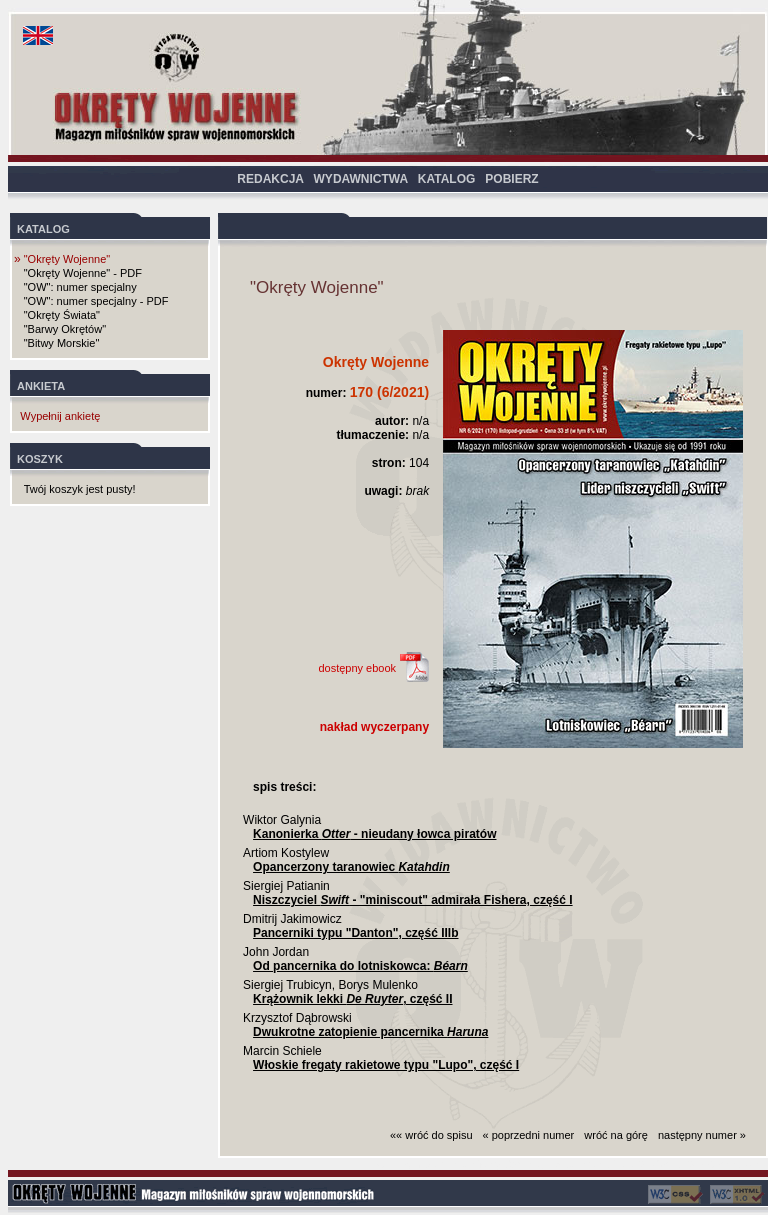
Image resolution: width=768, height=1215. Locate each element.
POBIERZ (511, 179)
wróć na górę (616, 1135)
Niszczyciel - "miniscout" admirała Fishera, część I (413, 900)
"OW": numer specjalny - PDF (96, 301)
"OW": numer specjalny (80, 287)
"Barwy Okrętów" (65, 329)
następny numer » (702, 1135)
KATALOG (447, 179)
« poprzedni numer (529, 1135)
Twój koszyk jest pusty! (80, 489)
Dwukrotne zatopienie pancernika (370, 1032)
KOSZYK (40, 459)
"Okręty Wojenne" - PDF (83, 273)
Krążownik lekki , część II (352, 999)
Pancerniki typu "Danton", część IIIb (355, 933)
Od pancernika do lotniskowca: (360, 966)
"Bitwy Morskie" (62, 343)
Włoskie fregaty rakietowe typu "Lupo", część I (386, 1065)
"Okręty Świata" (62, 315)
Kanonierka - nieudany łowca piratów (374, 834)
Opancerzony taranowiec (351, 867)
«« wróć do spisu (431, 1135)
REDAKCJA (270, 179)
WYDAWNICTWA (361, 179)
